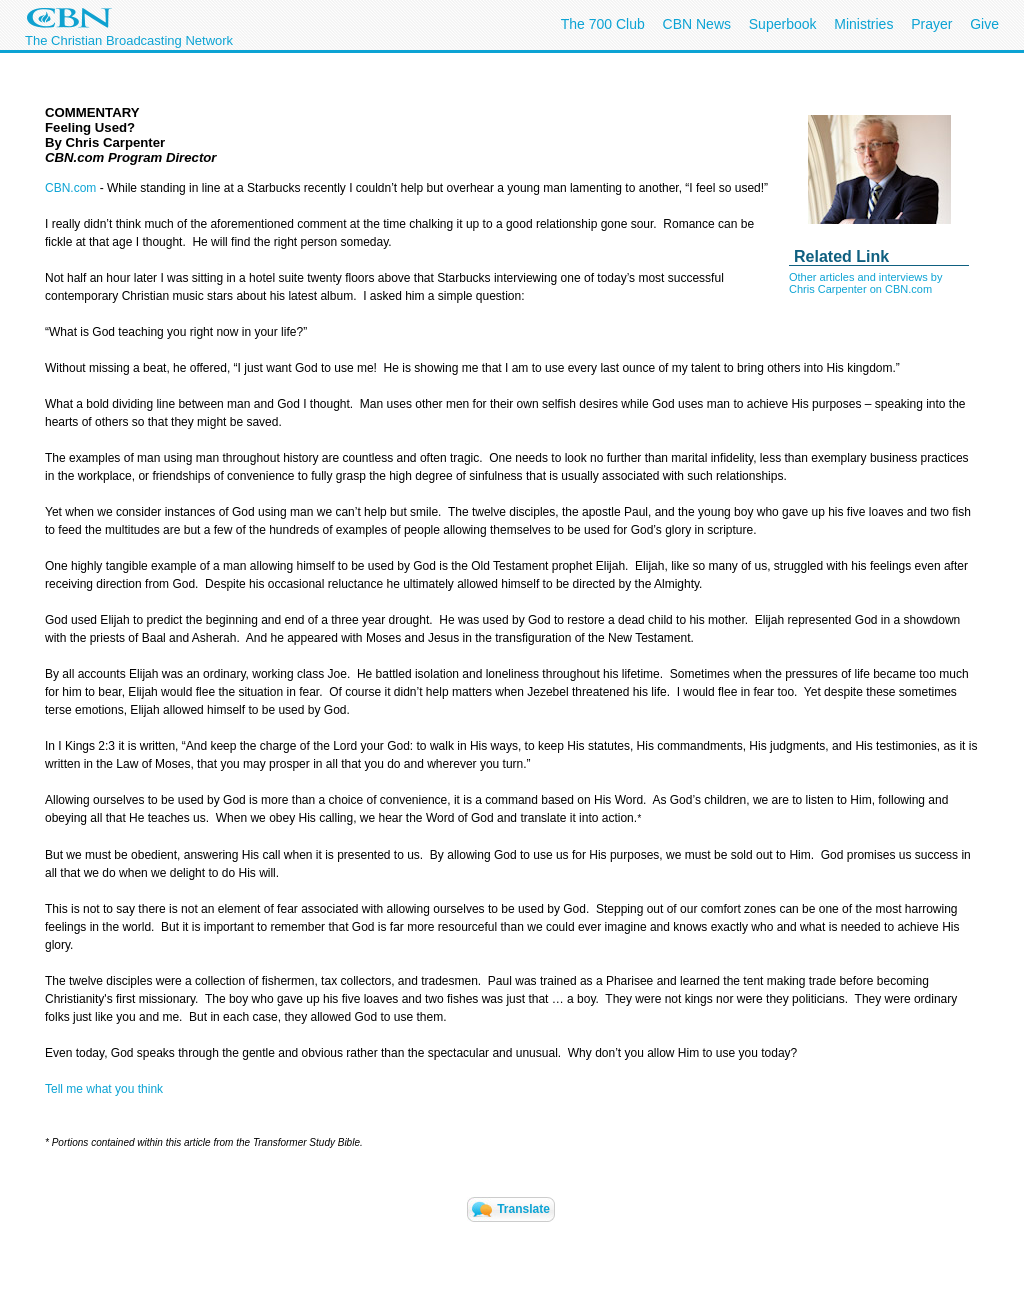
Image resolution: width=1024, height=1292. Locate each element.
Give (984, 24)
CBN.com (70, 188)
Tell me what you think (104, 1089)
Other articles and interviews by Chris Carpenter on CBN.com (865, 283)
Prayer (931, 24)
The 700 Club (603, 24)
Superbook (783, 24)
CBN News (697, 24)
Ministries (863, 24)
